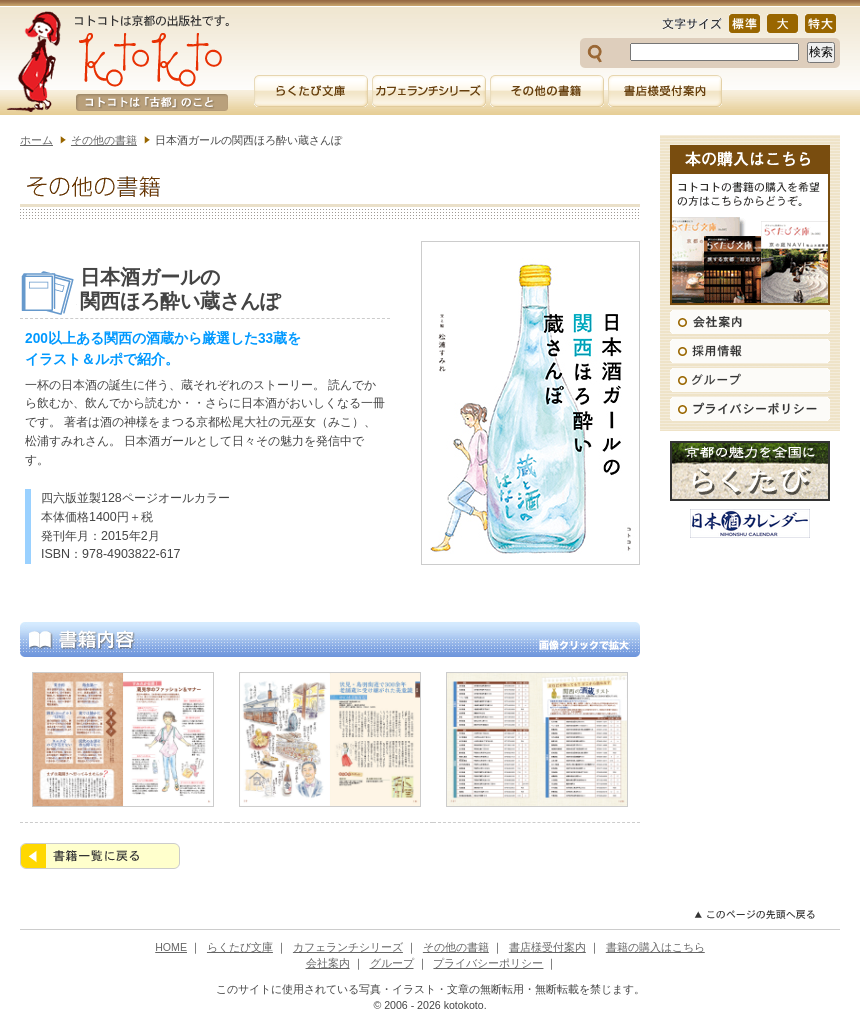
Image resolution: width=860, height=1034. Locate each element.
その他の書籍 (104, 140)
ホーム (36, 140)
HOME (171, 947)
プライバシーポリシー (488, 963)
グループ (392, 963)
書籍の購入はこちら (655, 947)
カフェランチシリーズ (348, 947)
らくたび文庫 (240, 947)
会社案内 (328, 963)
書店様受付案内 (547, 947)
